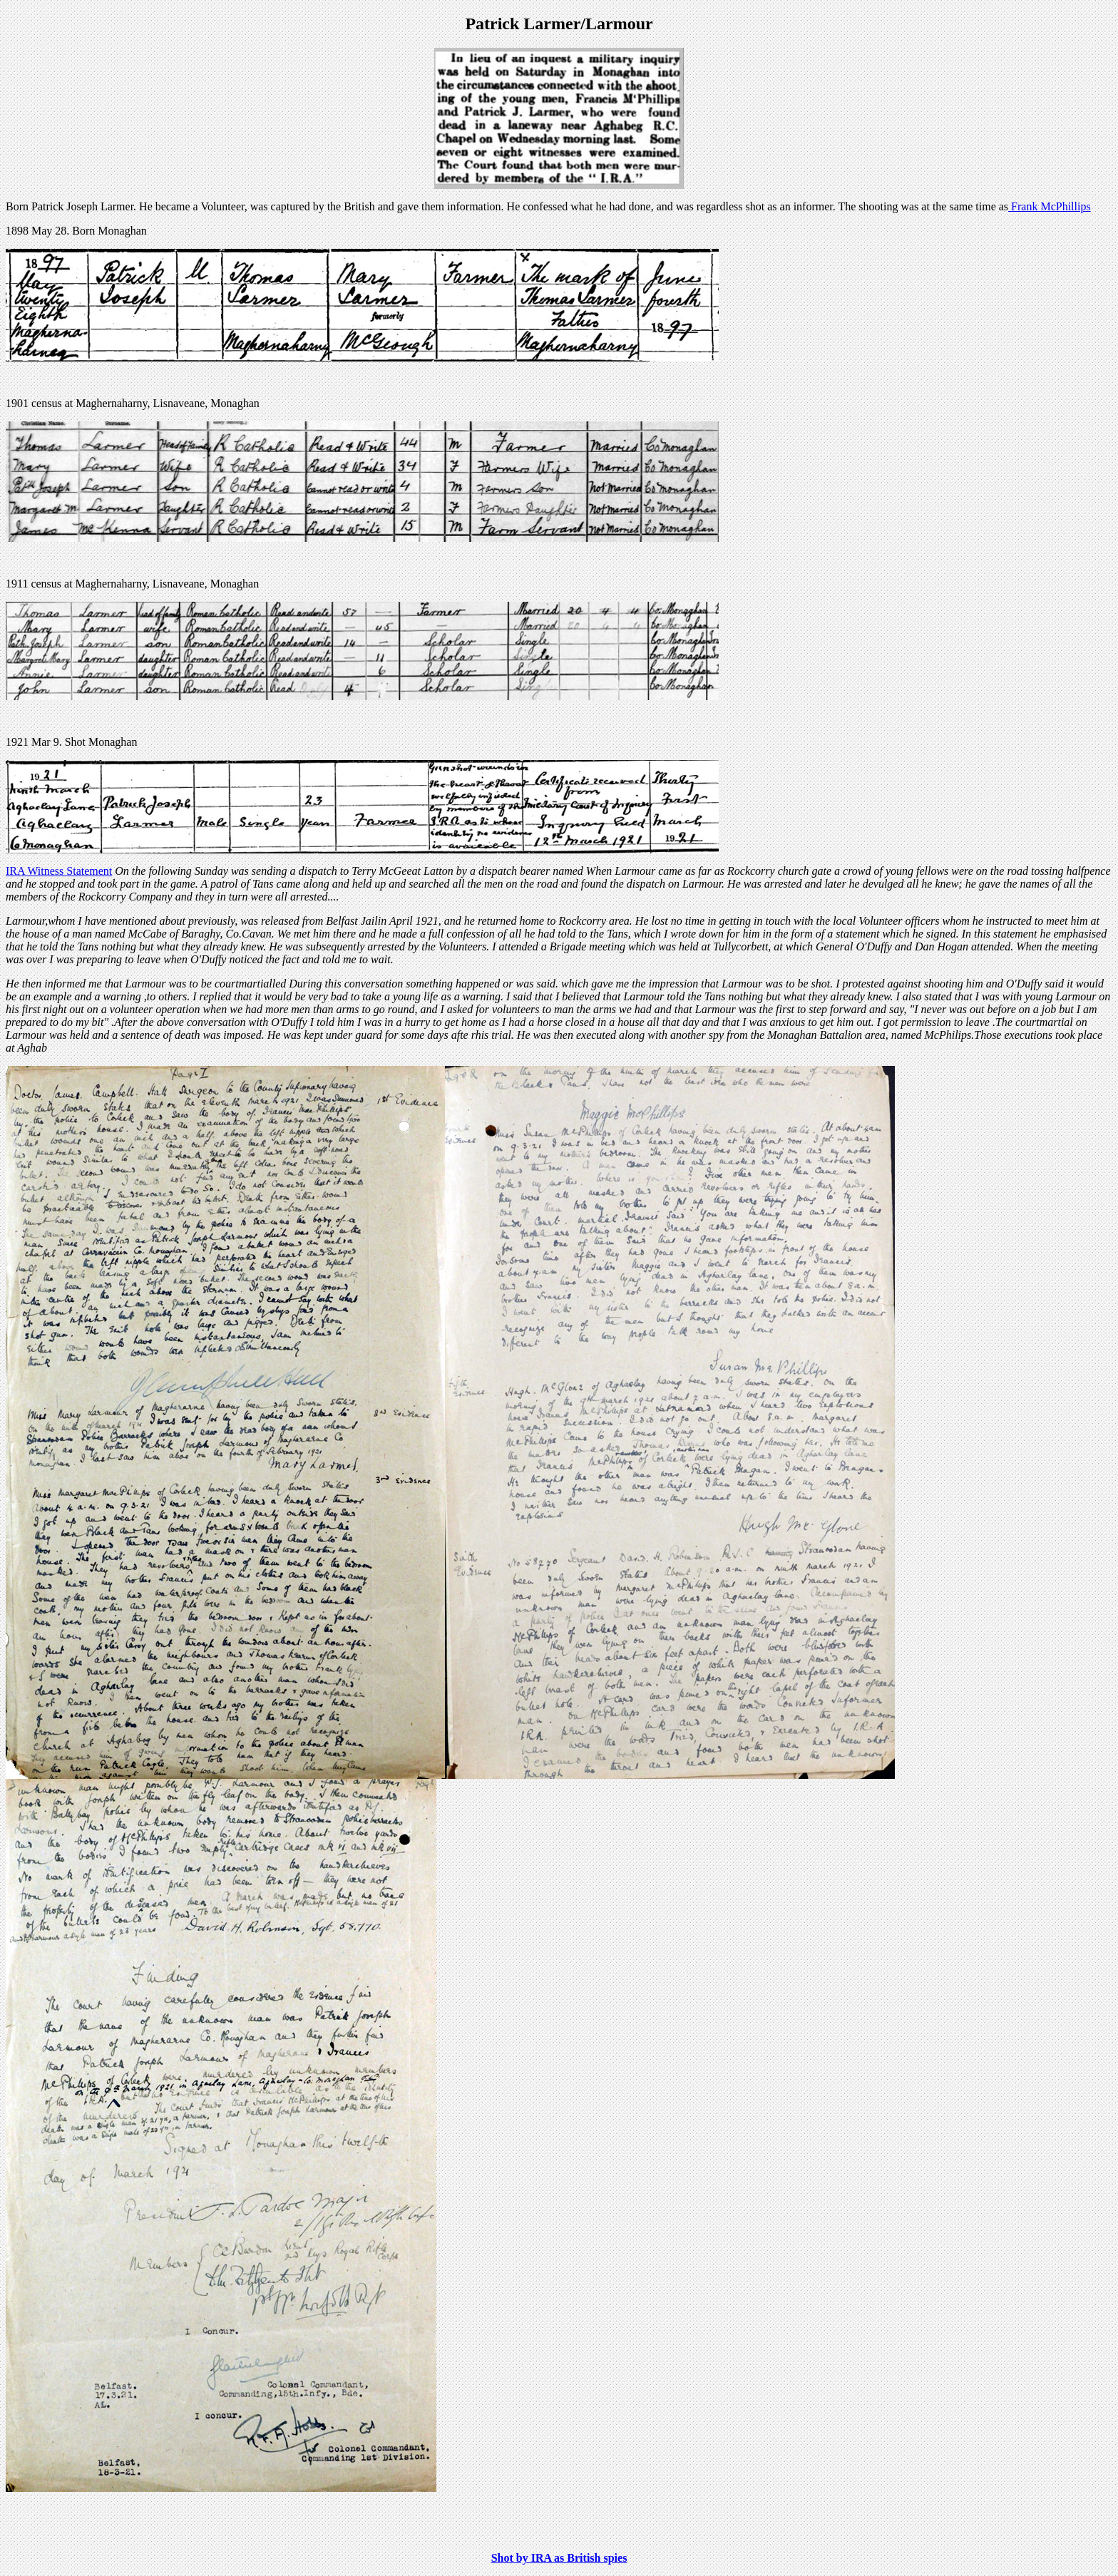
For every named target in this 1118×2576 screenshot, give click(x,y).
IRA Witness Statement (59, 871)
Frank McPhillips (1049, 206)
